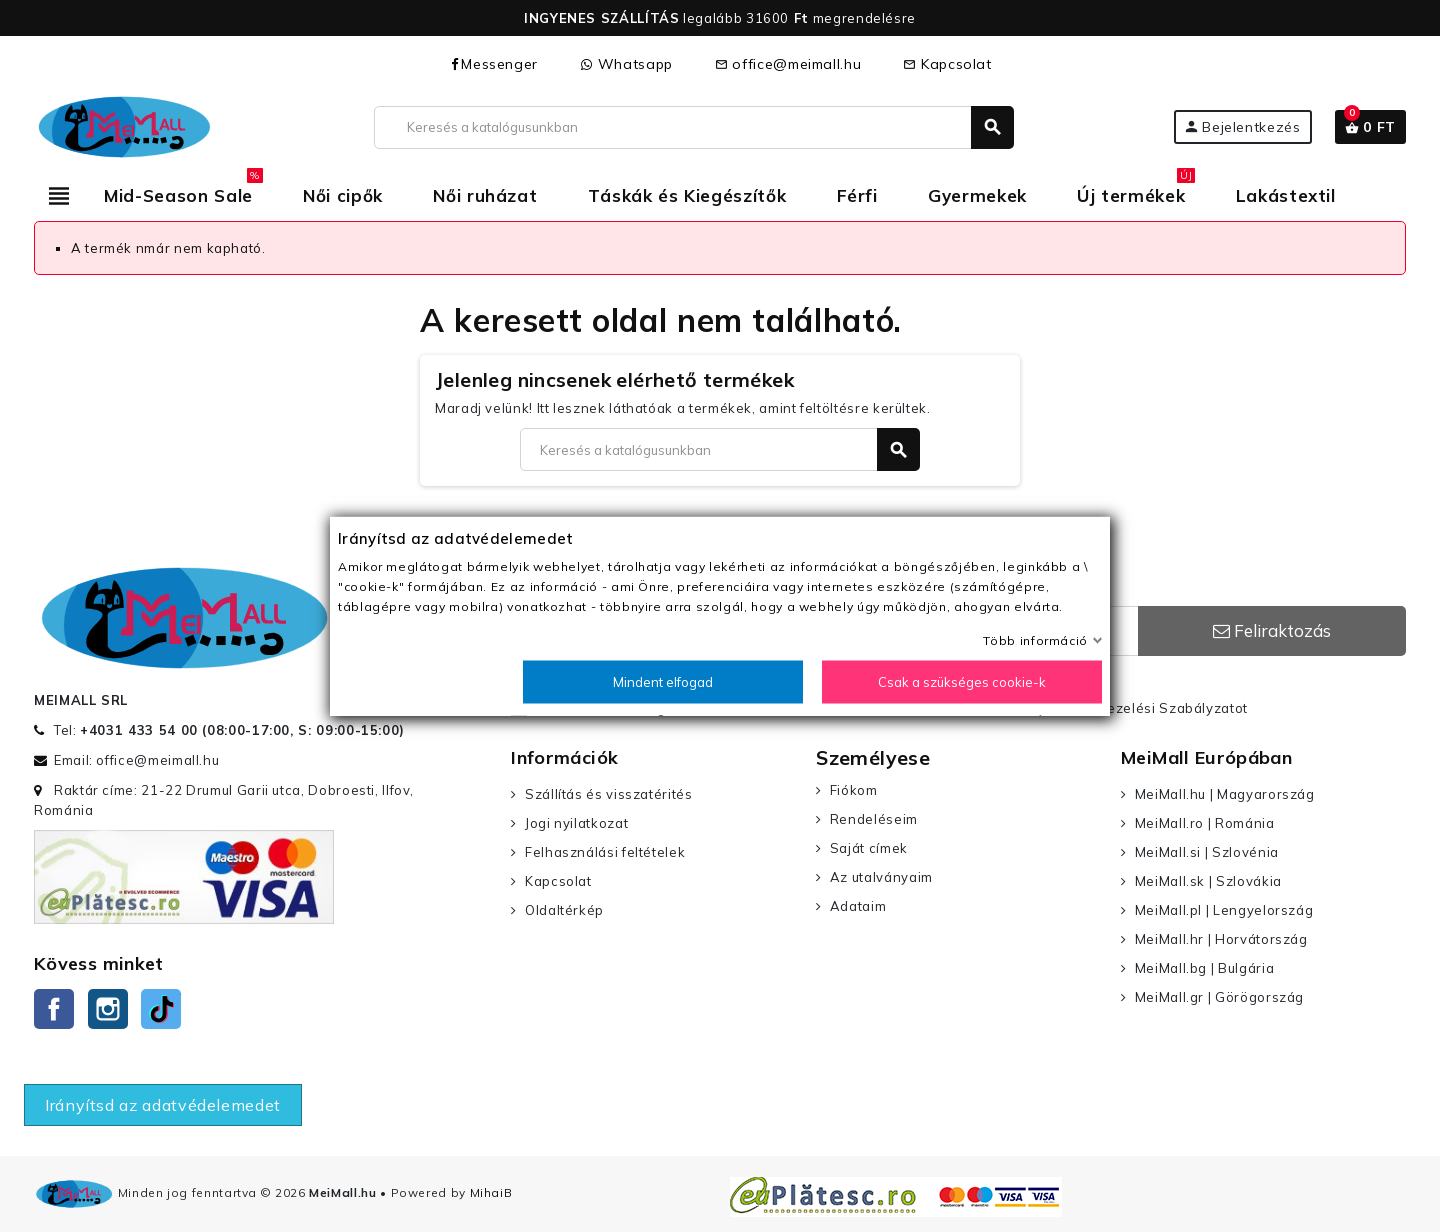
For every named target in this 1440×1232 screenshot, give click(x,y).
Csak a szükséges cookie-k (962, 682)
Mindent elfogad (663, 682)
